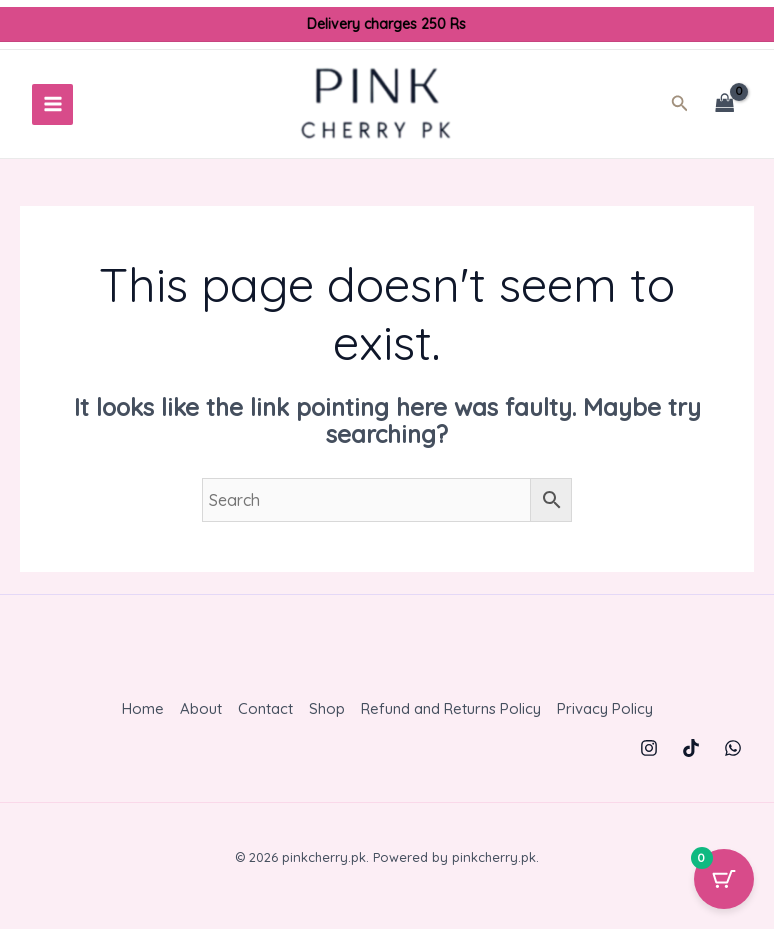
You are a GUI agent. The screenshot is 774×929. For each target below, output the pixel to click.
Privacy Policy (605, 715)
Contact (265, 715)
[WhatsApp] (733, 754)
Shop (327, 715)
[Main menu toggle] (52, 107)
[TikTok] (691, 754)
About (201, 715)
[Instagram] (649, 754)
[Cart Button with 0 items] (724, 879)
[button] (686, 108)
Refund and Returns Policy (451, 715)
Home (143, 715)
